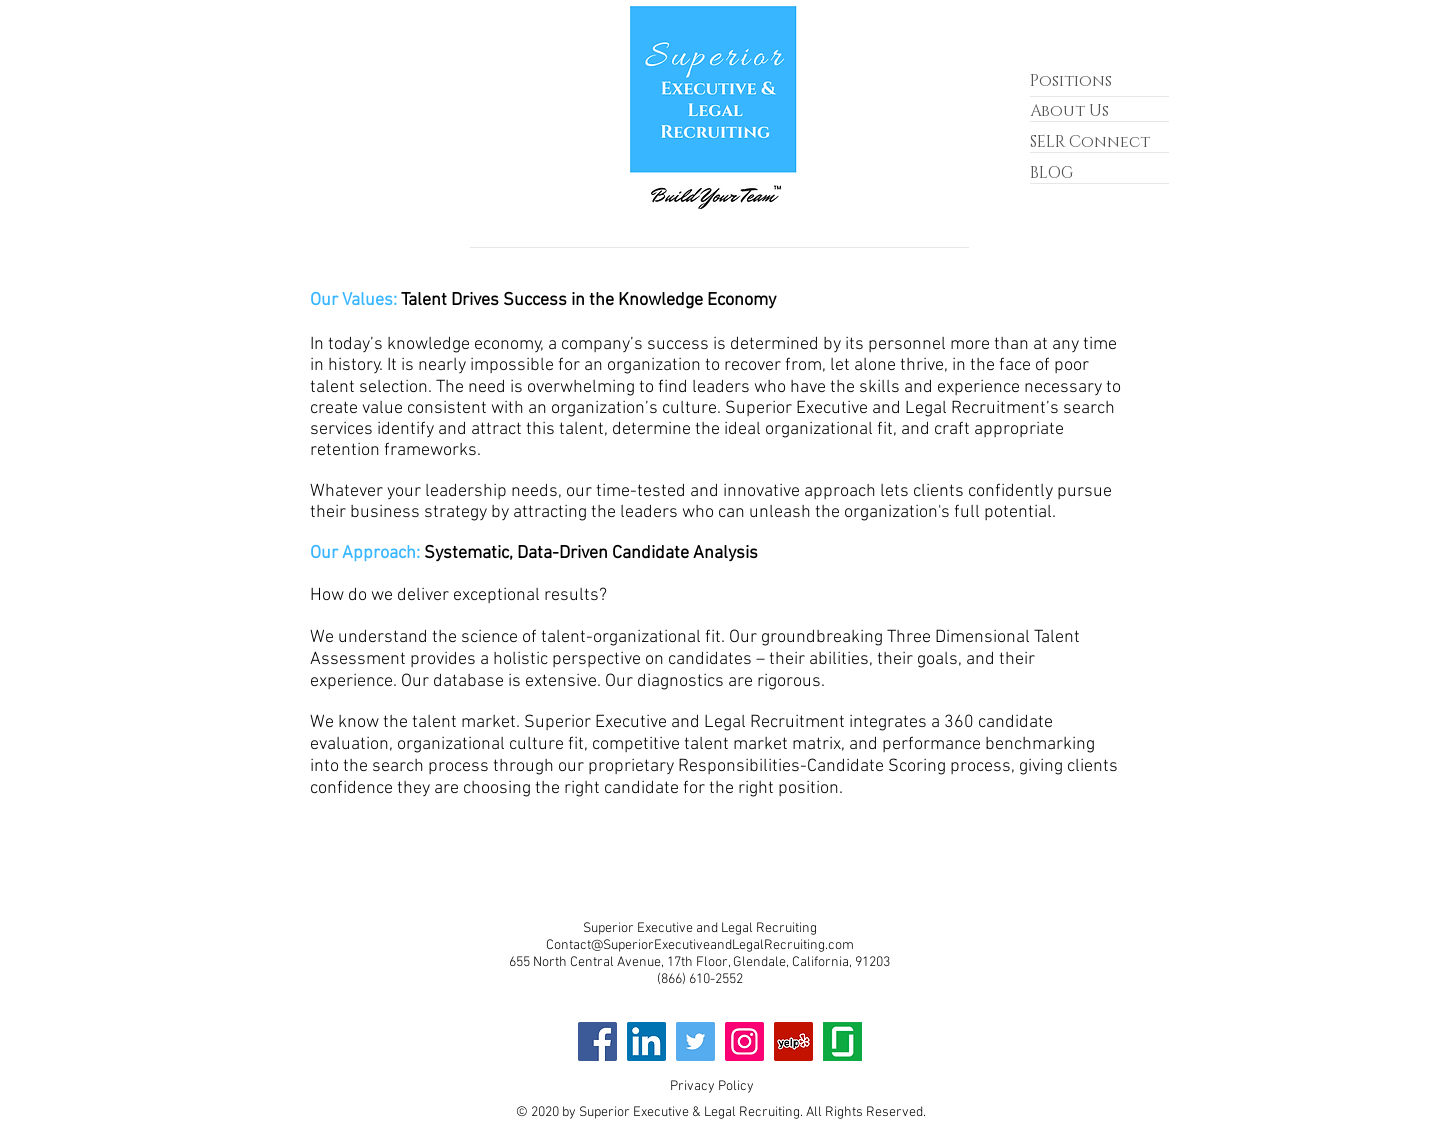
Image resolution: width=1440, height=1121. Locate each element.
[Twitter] (695, 1041)
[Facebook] (597, 1041)
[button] (1090, 143)
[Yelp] (793, 1041)
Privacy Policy (712, 1086)
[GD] (842, 1041)
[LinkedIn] (646, 1041)
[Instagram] (744, 1041)
